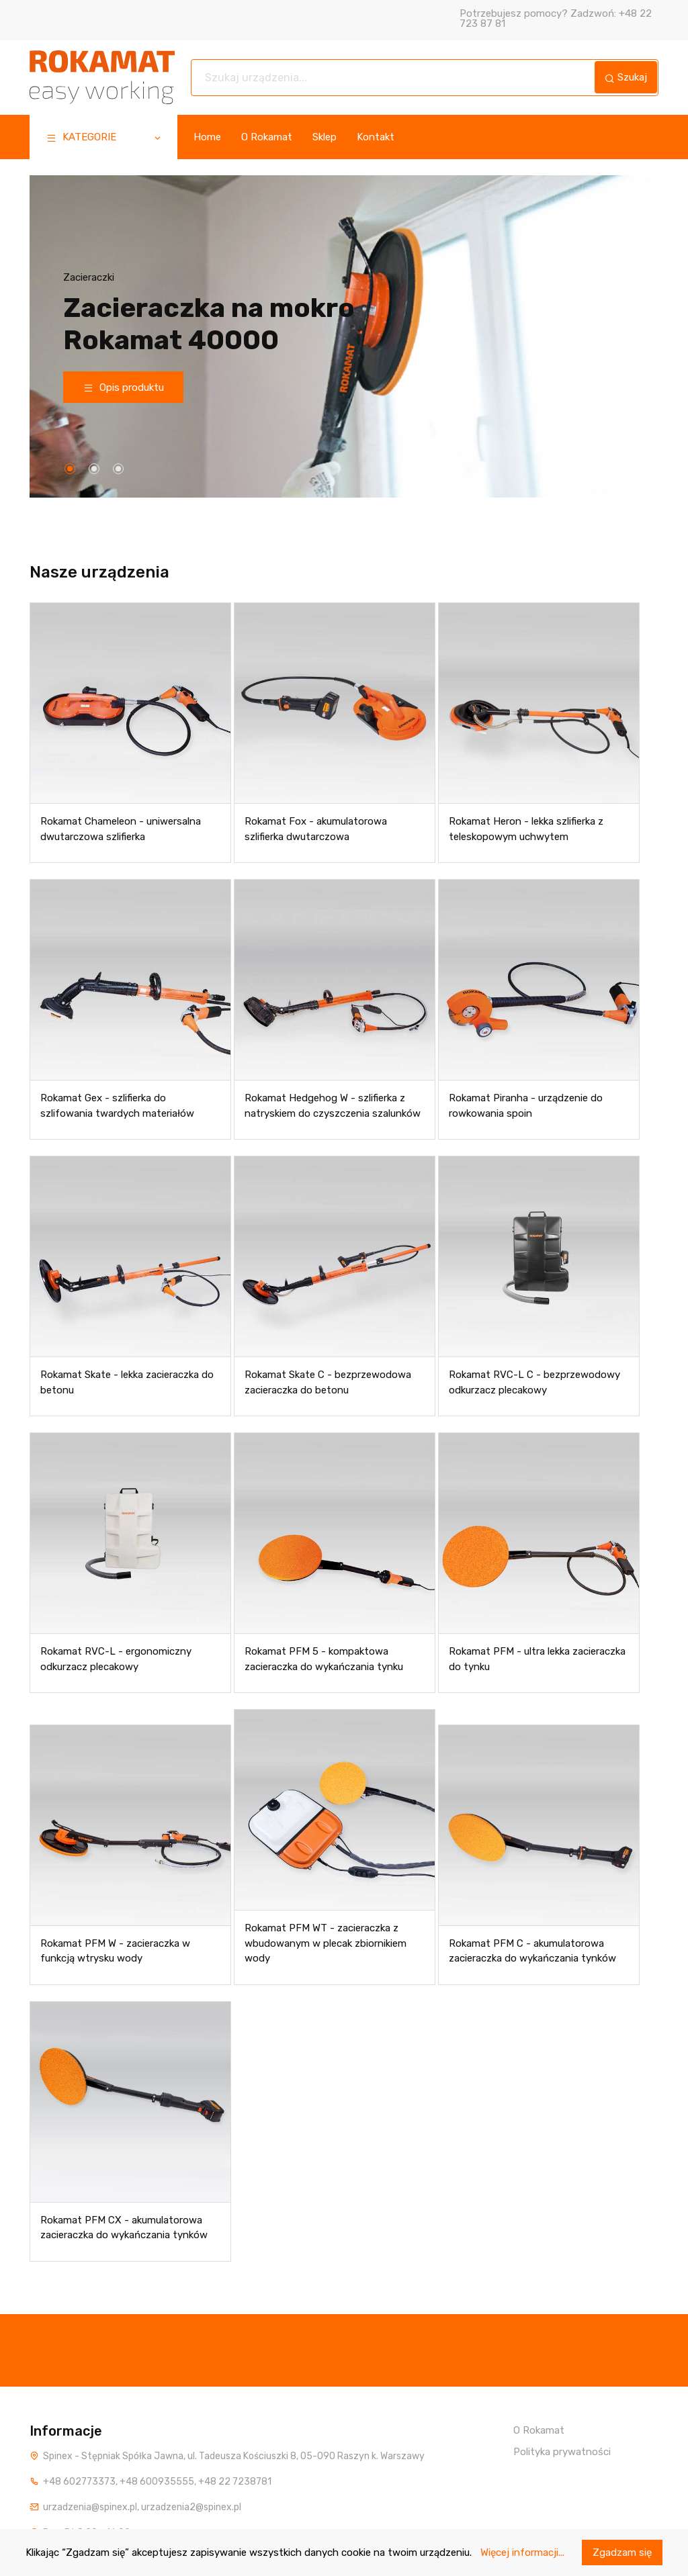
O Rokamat (266, 137)
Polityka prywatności (562, 2452)
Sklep (324, 137)
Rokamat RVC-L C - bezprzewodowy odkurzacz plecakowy (534, 1383)
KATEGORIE (104, 138)
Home (207, 137)
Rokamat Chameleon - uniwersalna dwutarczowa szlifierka (120, 829)
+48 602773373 (79, 2481)
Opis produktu (123, 387)
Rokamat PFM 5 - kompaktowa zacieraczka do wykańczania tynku (324, 1659)
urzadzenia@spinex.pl (90, 2507)
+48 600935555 (157, 2481)
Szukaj (626, 77)
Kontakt (375, 137)
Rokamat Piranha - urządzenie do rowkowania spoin (526, 1106)
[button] (70, 469)
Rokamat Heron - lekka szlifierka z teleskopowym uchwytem (526, 829)
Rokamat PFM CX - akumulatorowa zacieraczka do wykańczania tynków (124, 2228)
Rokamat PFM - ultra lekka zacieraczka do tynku (537, 1659)
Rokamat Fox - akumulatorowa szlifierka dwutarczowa (316, 829)
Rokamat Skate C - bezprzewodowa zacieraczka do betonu (328, 1383)
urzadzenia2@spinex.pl (191, 2507)
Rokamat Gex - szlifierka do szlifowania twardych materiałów (117, 1106)
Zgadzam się (622, 2552)
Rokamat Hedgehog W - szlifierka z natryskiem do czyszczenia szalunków (333, 1106)
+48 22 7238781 (234, 2481)
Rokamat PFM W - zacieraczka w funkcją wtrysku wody (115, 1951)
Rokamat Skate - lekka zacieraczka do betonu (127, 1383)
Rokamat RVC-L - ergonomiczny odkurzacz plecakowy (115, 1659)
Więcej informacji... (522, 2552)
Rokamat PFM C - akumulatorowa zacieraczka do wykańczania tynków (532, 1951)
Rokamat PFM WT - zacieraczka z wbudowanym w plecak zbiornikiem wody (325, 1944)
